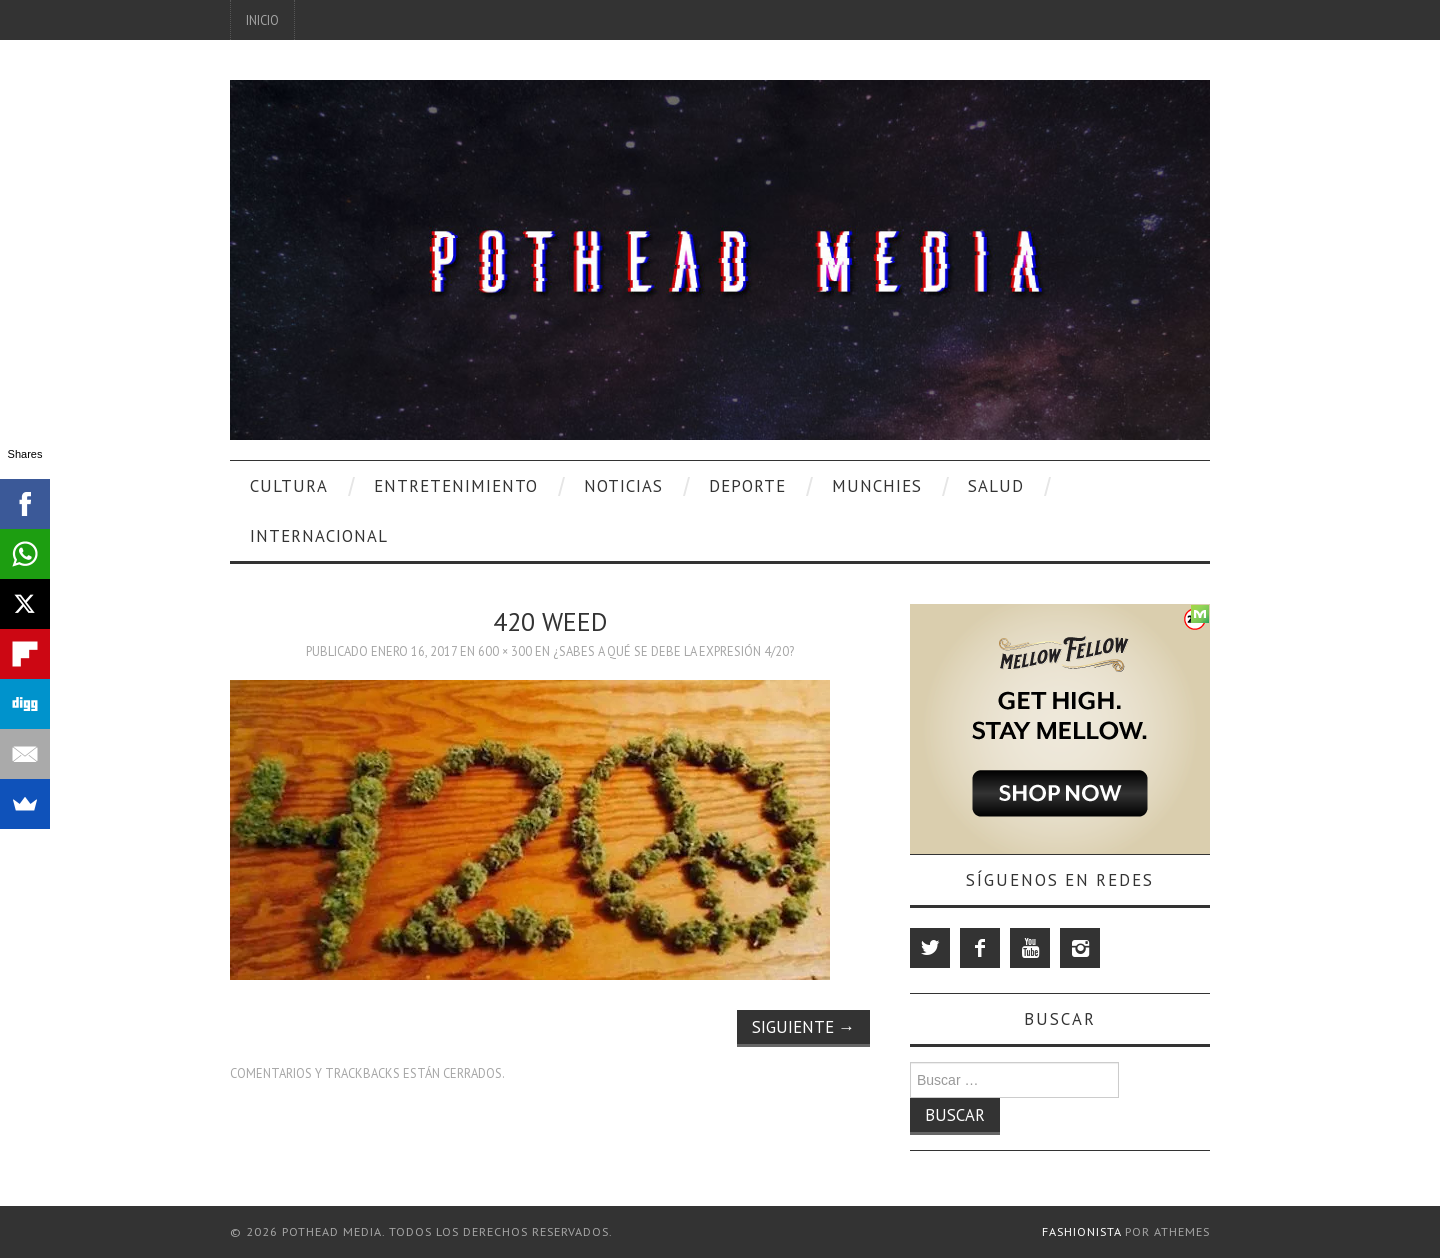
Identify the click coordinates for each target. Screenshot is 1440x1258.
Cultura (289, 486)
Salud (996, 486)
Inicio (262, 20)
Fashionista (1081, 1231)
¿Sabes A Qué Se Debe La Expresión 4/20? (673, 651)
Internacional (319, 536)
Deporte (747, 486)
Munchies (877, 486)
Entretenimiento (456, 486)
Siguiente (803, 1027)
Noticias (623, 486)
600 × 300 (505, 651)
